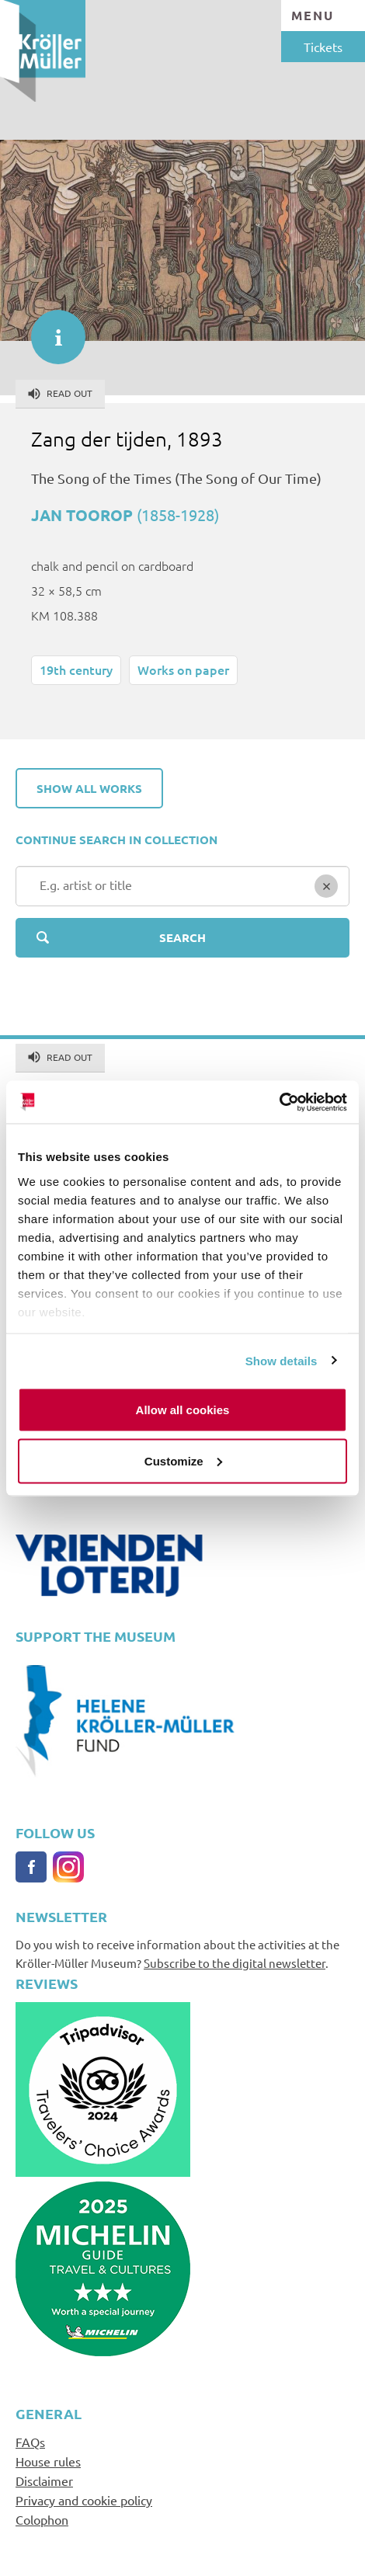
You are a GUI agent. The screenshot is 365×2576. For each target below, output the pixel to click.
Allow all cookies (183, 1410)
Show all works (89, 788)
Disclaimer (44, 2480)
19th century (76, 669)
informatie (50, 329)
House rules (48, 2461)
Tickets (323, 46)
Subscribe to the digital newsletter (234, 1962)
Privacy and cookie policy (84, 2500)
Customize (183, 1460)
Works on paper (183, 669)
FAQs (30, 2441)
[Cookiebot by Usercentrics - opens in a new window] (279, 1102)
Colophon (42, 2519)
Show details (281, 1360)
